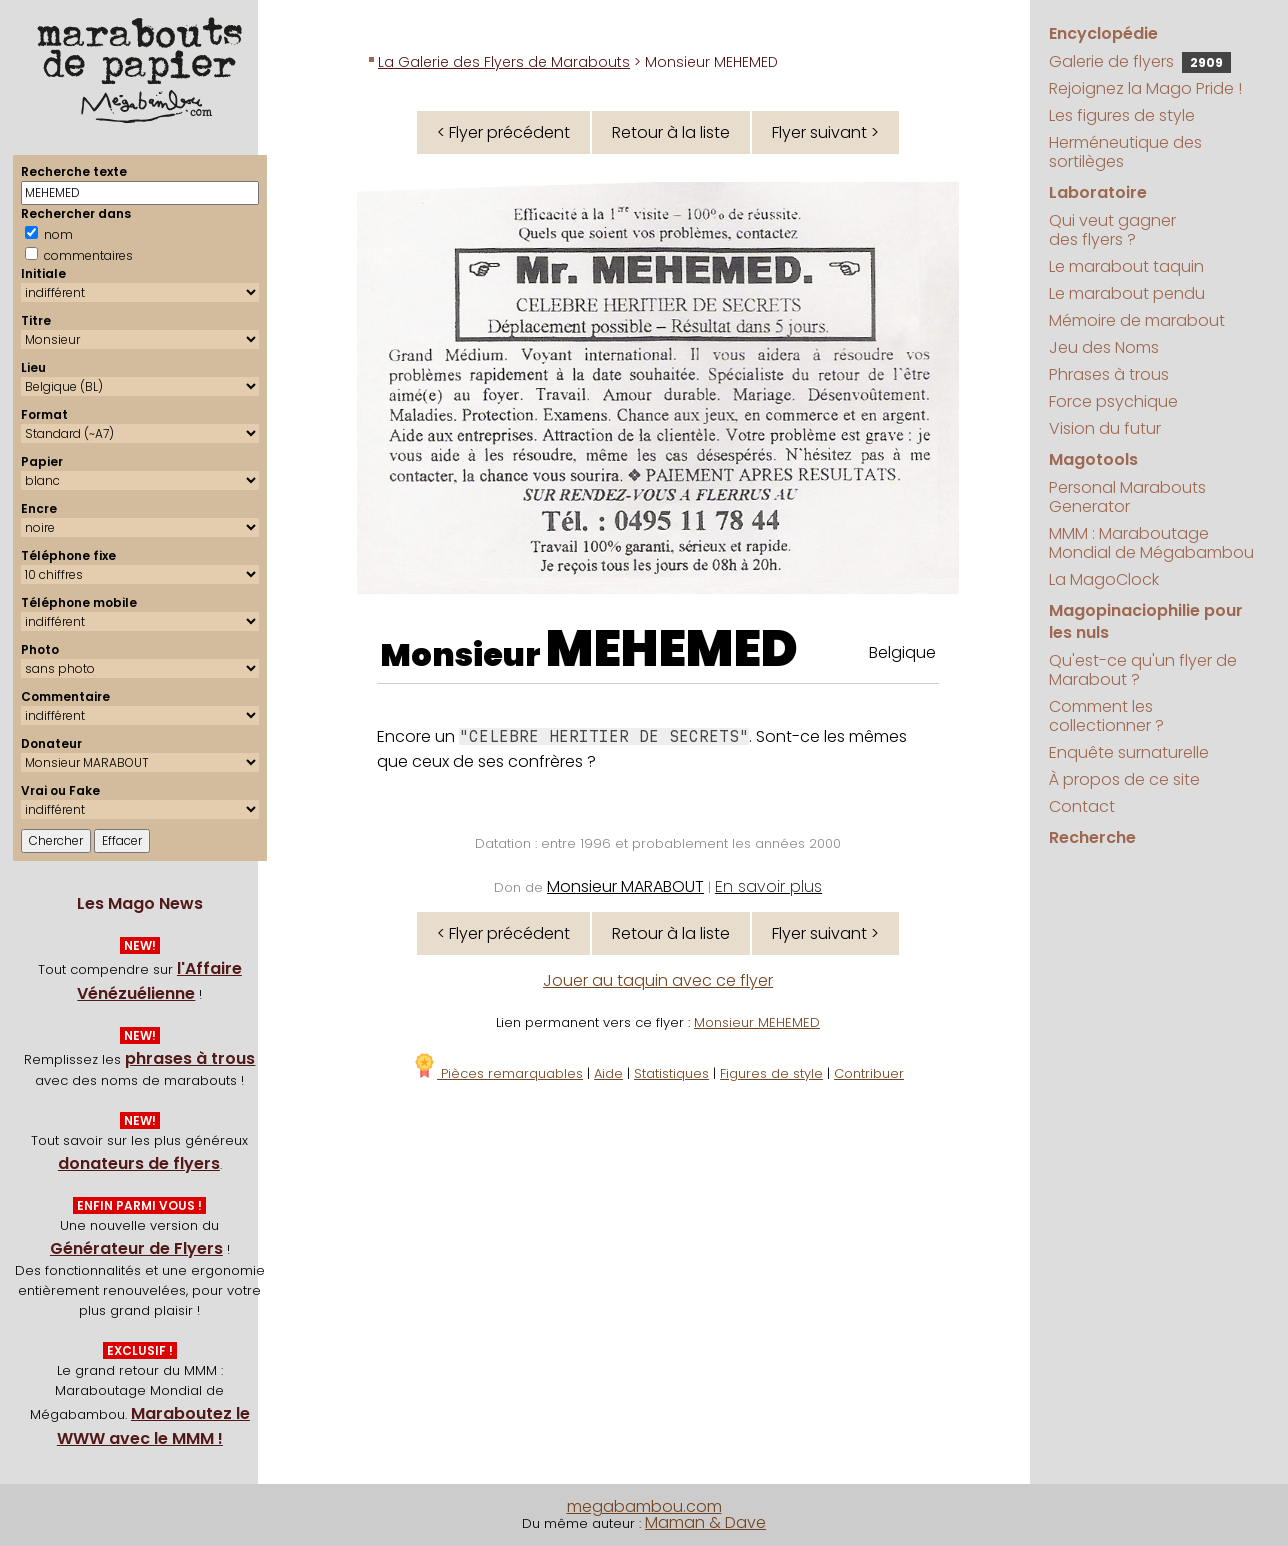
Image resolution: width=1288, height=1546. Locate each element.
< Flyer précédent (503, 132)
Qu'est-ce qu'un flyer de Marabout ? (1143, 670)
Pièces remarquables (497, 1073)
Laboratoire (1098, 192)
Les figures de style (1122, 115)
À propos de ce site (1124, 779)
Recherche (1092, 837)
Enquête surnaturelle (1129, 752)
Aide (608, 1073)
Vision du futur (1105, 428)
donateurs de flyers (139, 1163)
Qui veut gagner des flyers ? (1112, 230)
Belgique (902, 652)
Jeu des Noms (1104, 347)
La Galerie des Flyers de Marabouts (504, 62)
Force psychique (1113, 401)
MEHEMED (672, 649)
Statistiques (671, 1073)
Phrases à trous (1109, 374)
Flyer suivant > (825, 132)
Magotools (1093, 459)
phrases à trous (190, 1058)
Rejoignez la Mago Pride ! (1145, 88)
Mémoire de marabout (1137, 320)
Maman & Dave (705, 1522)
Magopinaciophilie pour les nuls (1146, 621)
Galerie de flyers (1140, 61)
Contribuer (869, 1073)
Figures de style (771, 1073)
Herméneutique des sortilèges (1125, 152)
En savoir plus (768, 886)
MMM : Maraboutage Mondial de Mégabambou (1151, 543)
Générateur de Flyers (136, 1248)
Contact (1082, 806)
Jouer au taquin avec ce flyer (658, 980)
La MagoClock (1104, 579)
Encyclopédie (1103, 33)
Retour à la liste (671, 132)
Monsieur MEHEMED (757, 1022)
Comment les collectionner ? (1106, 716)
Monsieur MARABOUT (625, 886)
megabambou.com (644, 1506)
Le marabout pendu (1127, 293)
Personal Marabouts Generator (1127, 497)
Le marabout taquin (1126, 266)
